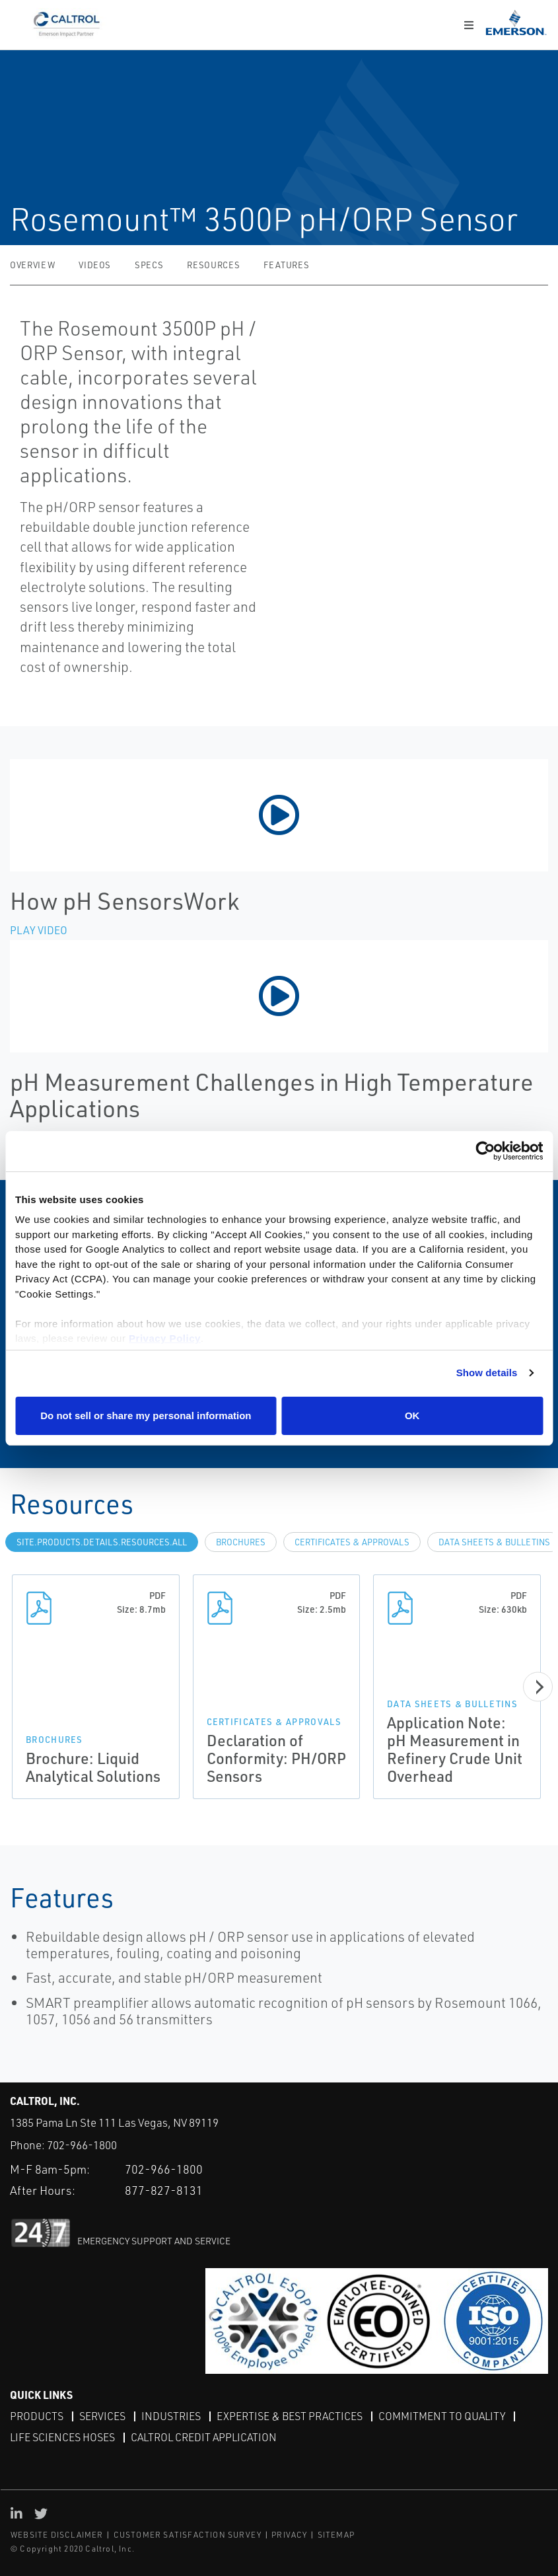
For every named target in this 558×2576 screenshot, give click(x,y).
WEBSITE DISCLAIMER (57, 2535)
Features (286, 265)
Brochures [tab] (240, 1542)
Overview (32, 265)
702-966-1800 (82, 2145)
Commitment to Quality (441, 2416)
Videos (95, 265)
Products (36, 2416)
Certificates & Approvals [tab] (352, 1542)
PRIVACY (289, 2535)
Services (102, 2416)
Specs (149, 265)
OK (412, 1415)
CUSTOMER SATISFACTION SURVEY (188, 2535)
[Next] (538, 1687)
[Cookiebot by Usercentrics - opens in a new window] (485, 1151)
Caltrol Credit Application (204, 2437)
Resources (213, 265)
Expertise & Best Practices (290, 2416)
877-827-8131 (164, 2190)
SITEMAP (336, 2535)
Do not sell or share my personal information (145, 1415)
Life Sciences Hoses (62, 2437)
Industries (171, 2416)
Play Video (38, 930)
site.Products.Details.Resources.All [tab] (102, 1542)
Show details (487, 1372)
